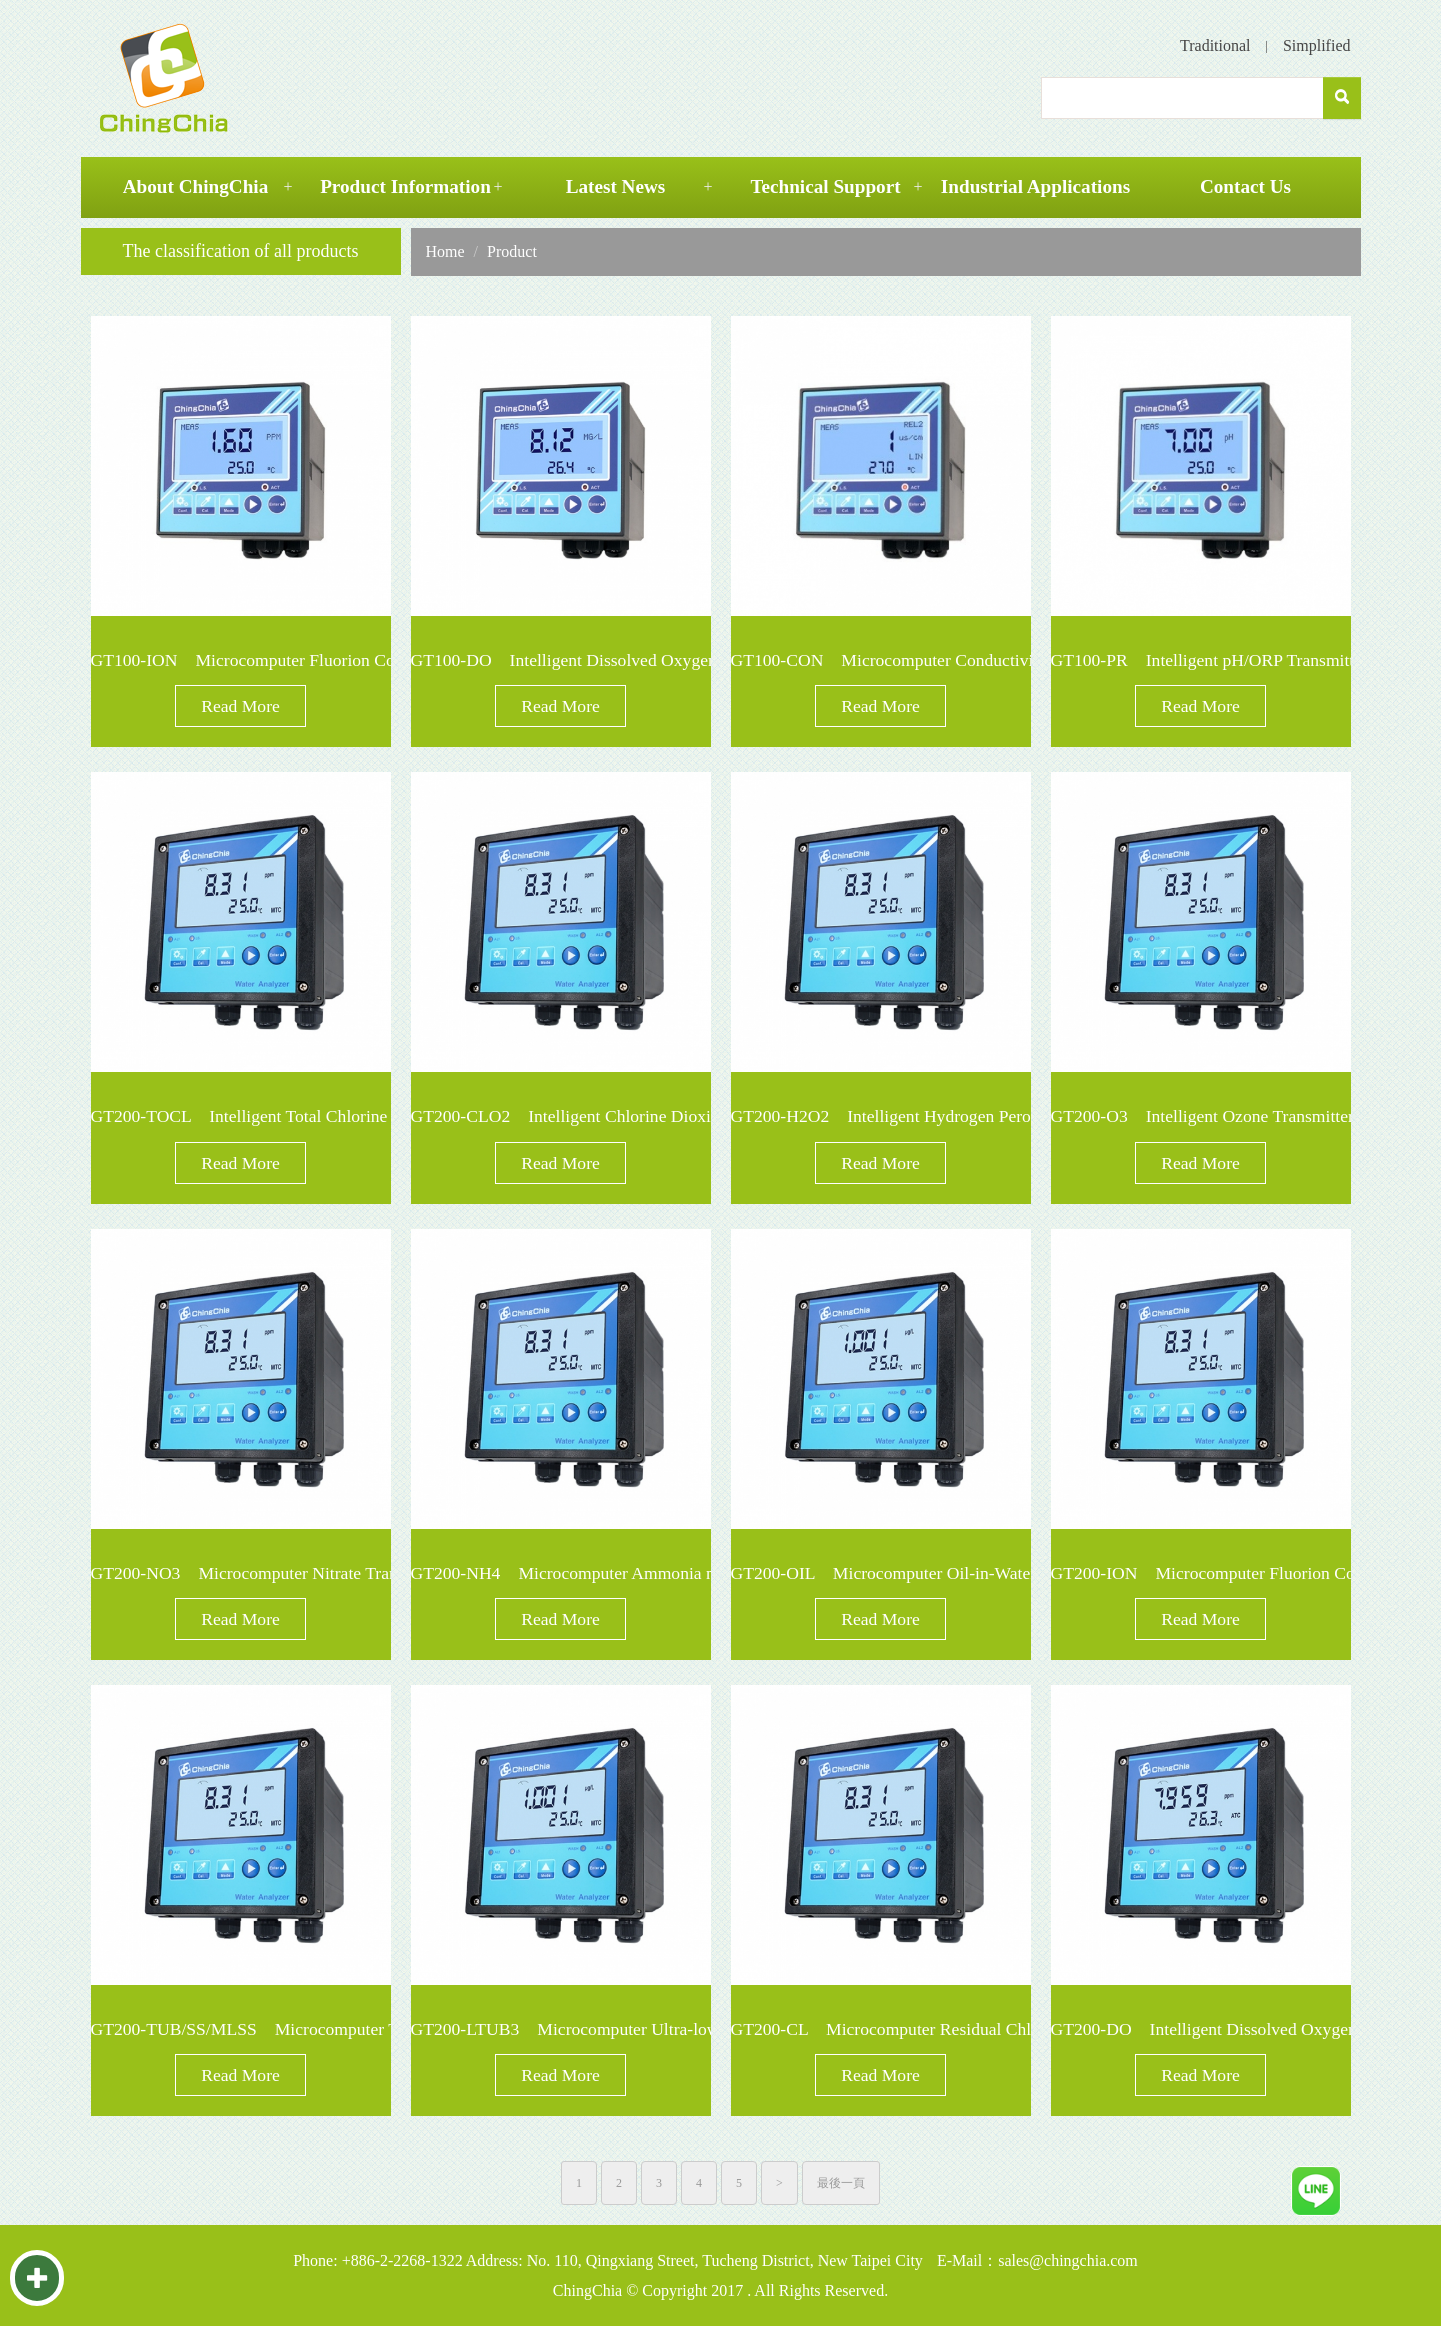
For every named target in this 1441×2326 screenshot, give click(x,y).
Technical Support (825, 186)
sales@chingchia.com (1068, 2260)
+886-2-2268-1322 (402, 2260)
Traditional (1215, 45)
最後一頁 (841, 2183)
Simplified (1317, 45)
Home (445, 251)
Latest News (616, 186)
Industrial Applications (1035, 186)
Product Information (405, 186)
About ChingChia (196, 186)
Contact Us (1245, 186)
